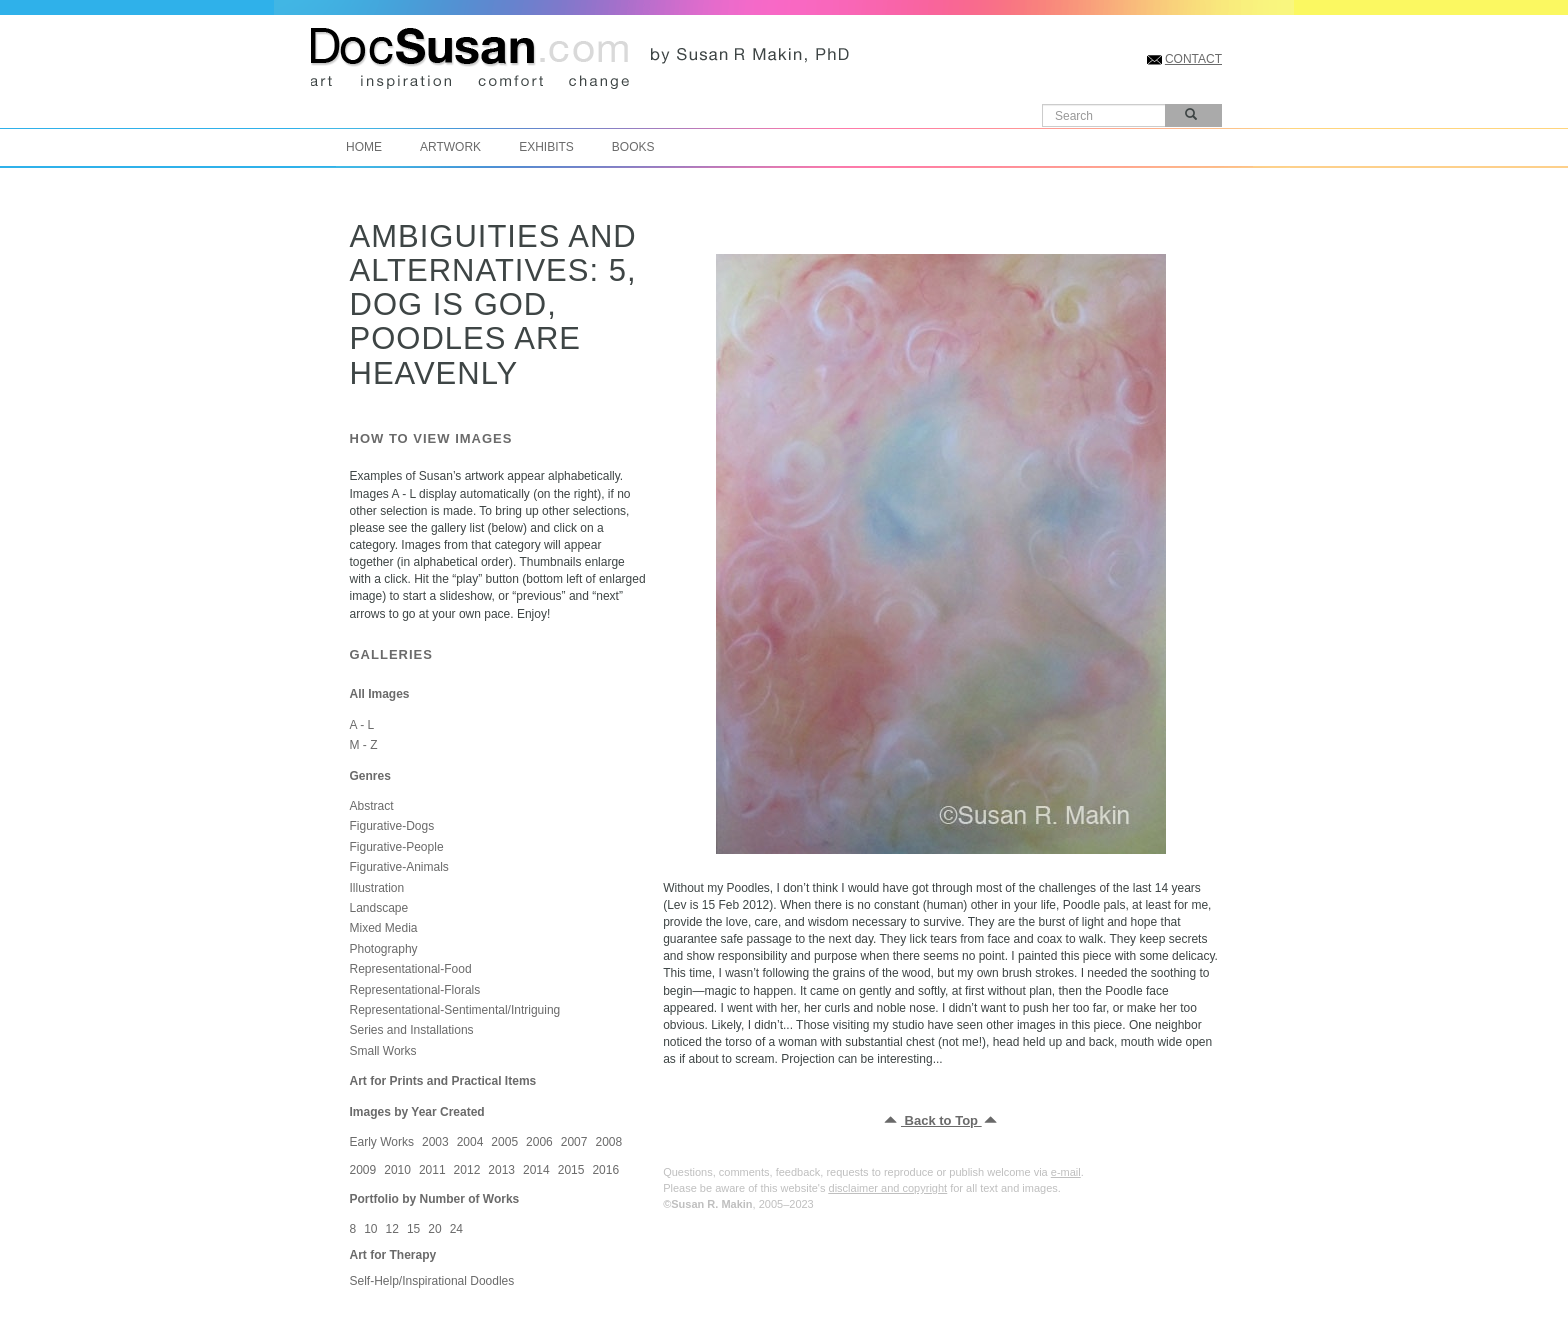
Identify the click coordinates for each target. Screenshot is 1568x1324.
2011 (432, 1170)
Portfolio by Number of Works (435, 1199)
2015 (571, 1170)
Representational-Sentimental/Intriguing (455, 1010)
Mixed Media (384, 928)
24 (456, 1229)
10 (370, 1229)
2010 (397, 1170)
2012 (467, 1170)
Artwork (450, 147)
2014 (536, 1170)
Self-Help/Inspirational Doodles (432, 1281)
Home (364, 147)
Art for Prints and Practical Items (443, 1081)
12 (392, 1229)
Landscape (379, 908)
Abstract (372, 806)
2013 (501, 1170)
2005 (504, 1142)
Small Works (383, 1051)
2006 (539, 1142)
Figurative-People (397, 847)
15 (413, 1229)
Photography (384, 949)
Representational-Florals (415, 990)
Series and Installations (412, 1030)
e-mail (1066, 1172)
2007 (574, 1142)
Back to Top (941, 1120)
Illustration (377, 888)
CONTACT (1193, 59)
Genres (370, 776)
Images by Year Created (417, 1112)
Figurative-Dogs (392, 826)
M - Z (364, 745)
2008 (608, 1142)
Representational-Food (411, 969)
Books (633, 147)
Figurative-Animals (399, 867)
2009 (363, 1170)
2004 (470, 1142)
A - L (362, 725)
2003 (435, 1142)
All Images (380, 694)
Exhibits (546, 147)
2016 (605, 1170)
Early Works (382, 1142)
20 (434, 1229)
